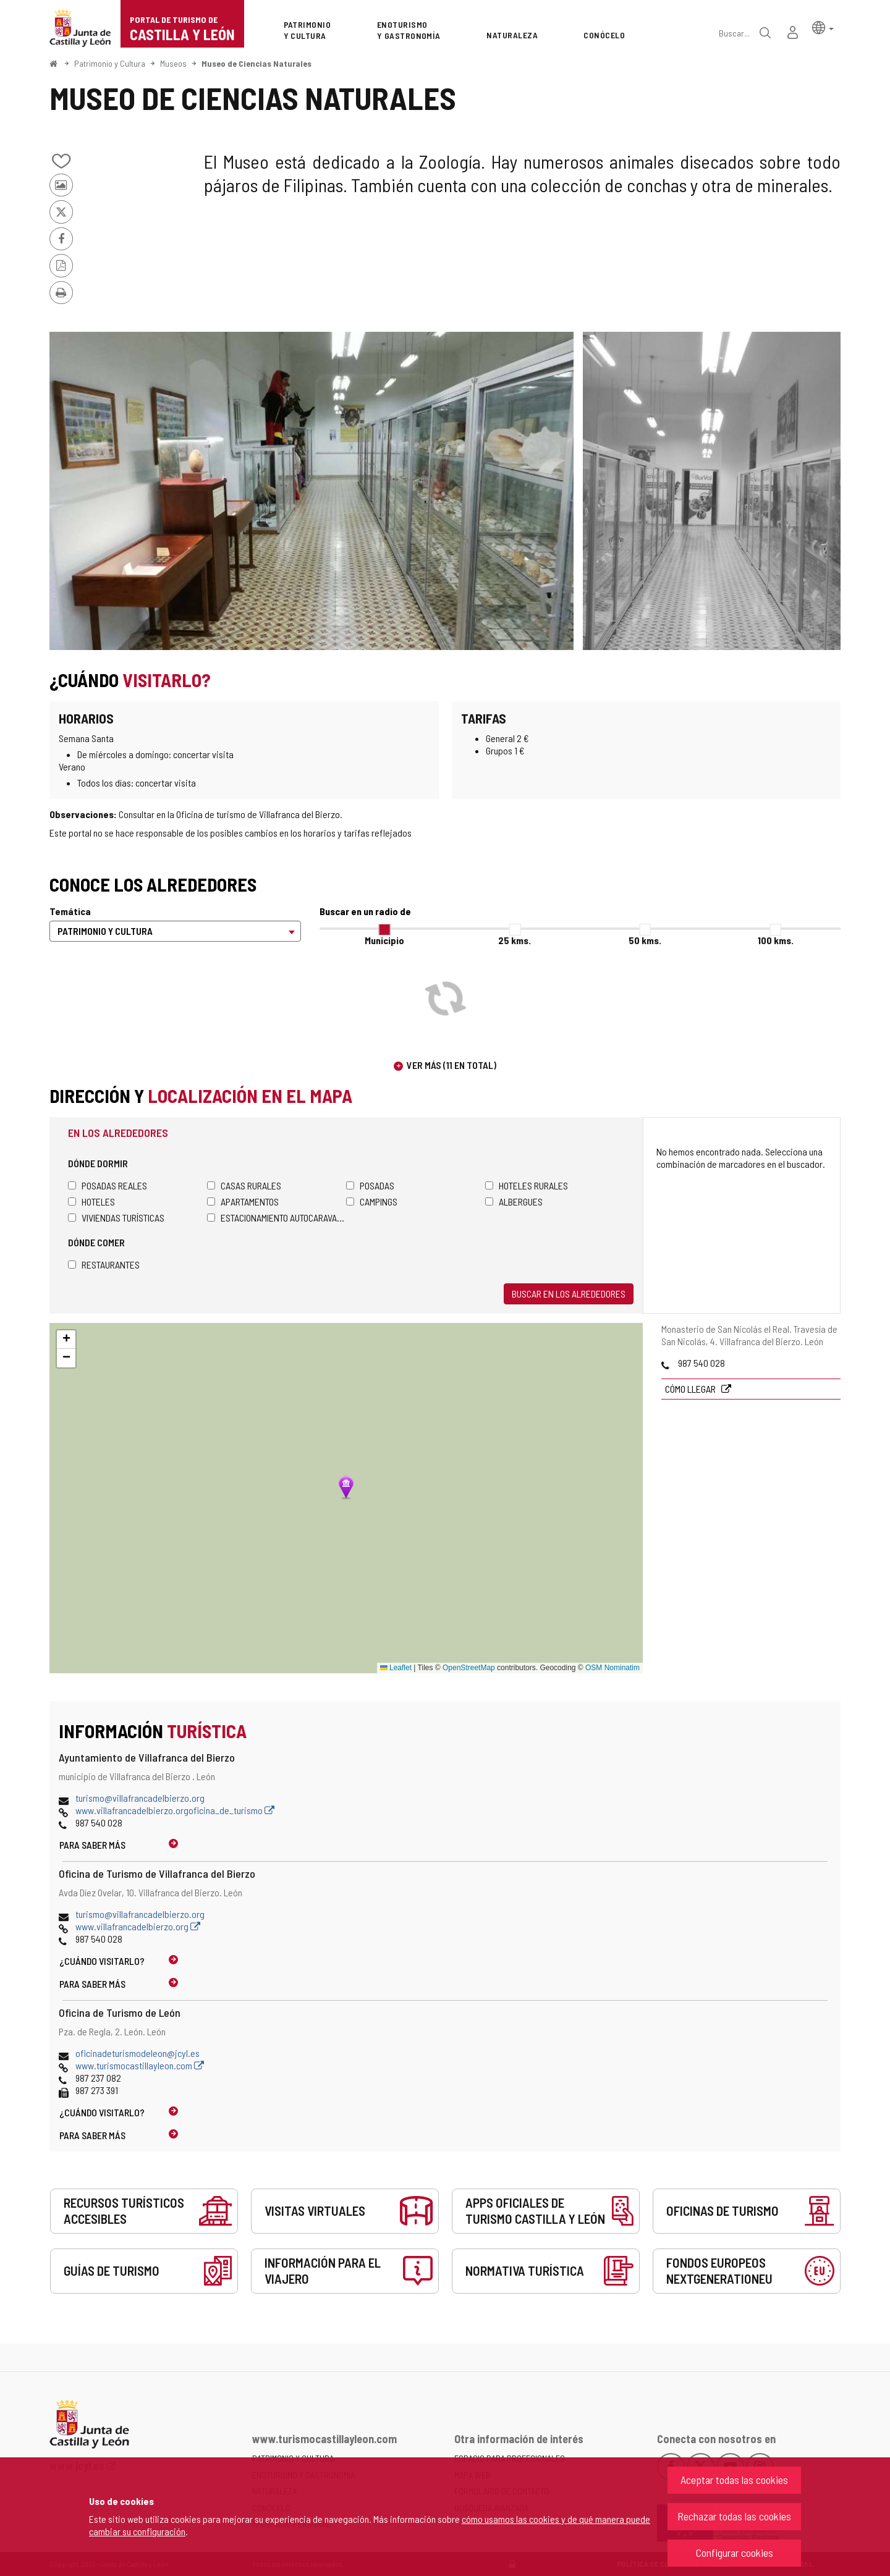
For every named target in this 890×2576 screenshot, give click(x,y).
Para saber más (92, 1845)
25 (514, 940)
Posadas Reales (107, 1185)
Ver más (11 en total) (451, 1065)
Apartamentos (243, 1201)
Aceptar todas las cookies (734, 2479)
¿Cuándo (102, 1961)
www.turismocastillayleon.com (139, 2065)
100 (776, 940)
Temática (70, 911)
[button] (823, 27)
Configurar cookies (734, 2552)
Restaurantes (104, 1264)
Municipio (384, 940)
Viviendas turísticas (116, 1217)
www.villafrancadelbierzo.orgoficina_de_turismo (174, 1810)
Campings (371, 1201)
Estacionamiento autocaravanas (276, 1217)
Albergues (514, 1201)
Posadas (370, 1185)
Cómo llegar (691, 1389)
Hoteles (91, 1201)
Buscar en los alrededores (568, 1293)
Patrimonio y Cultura (109, 63)
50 (645, 940)
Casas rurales (244, 1185)
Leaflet (396, 1667)
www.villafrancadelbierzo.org (137, 1926)
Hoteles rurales (526, 1185)
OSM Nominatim (612, 1667)
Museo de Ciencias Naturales (256, 63)
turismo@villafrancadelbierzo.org (140, 1798)
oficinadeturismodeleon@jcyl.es (137, 2053)
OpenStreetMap (469, 1667)
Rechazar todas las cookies (734, 2516)
